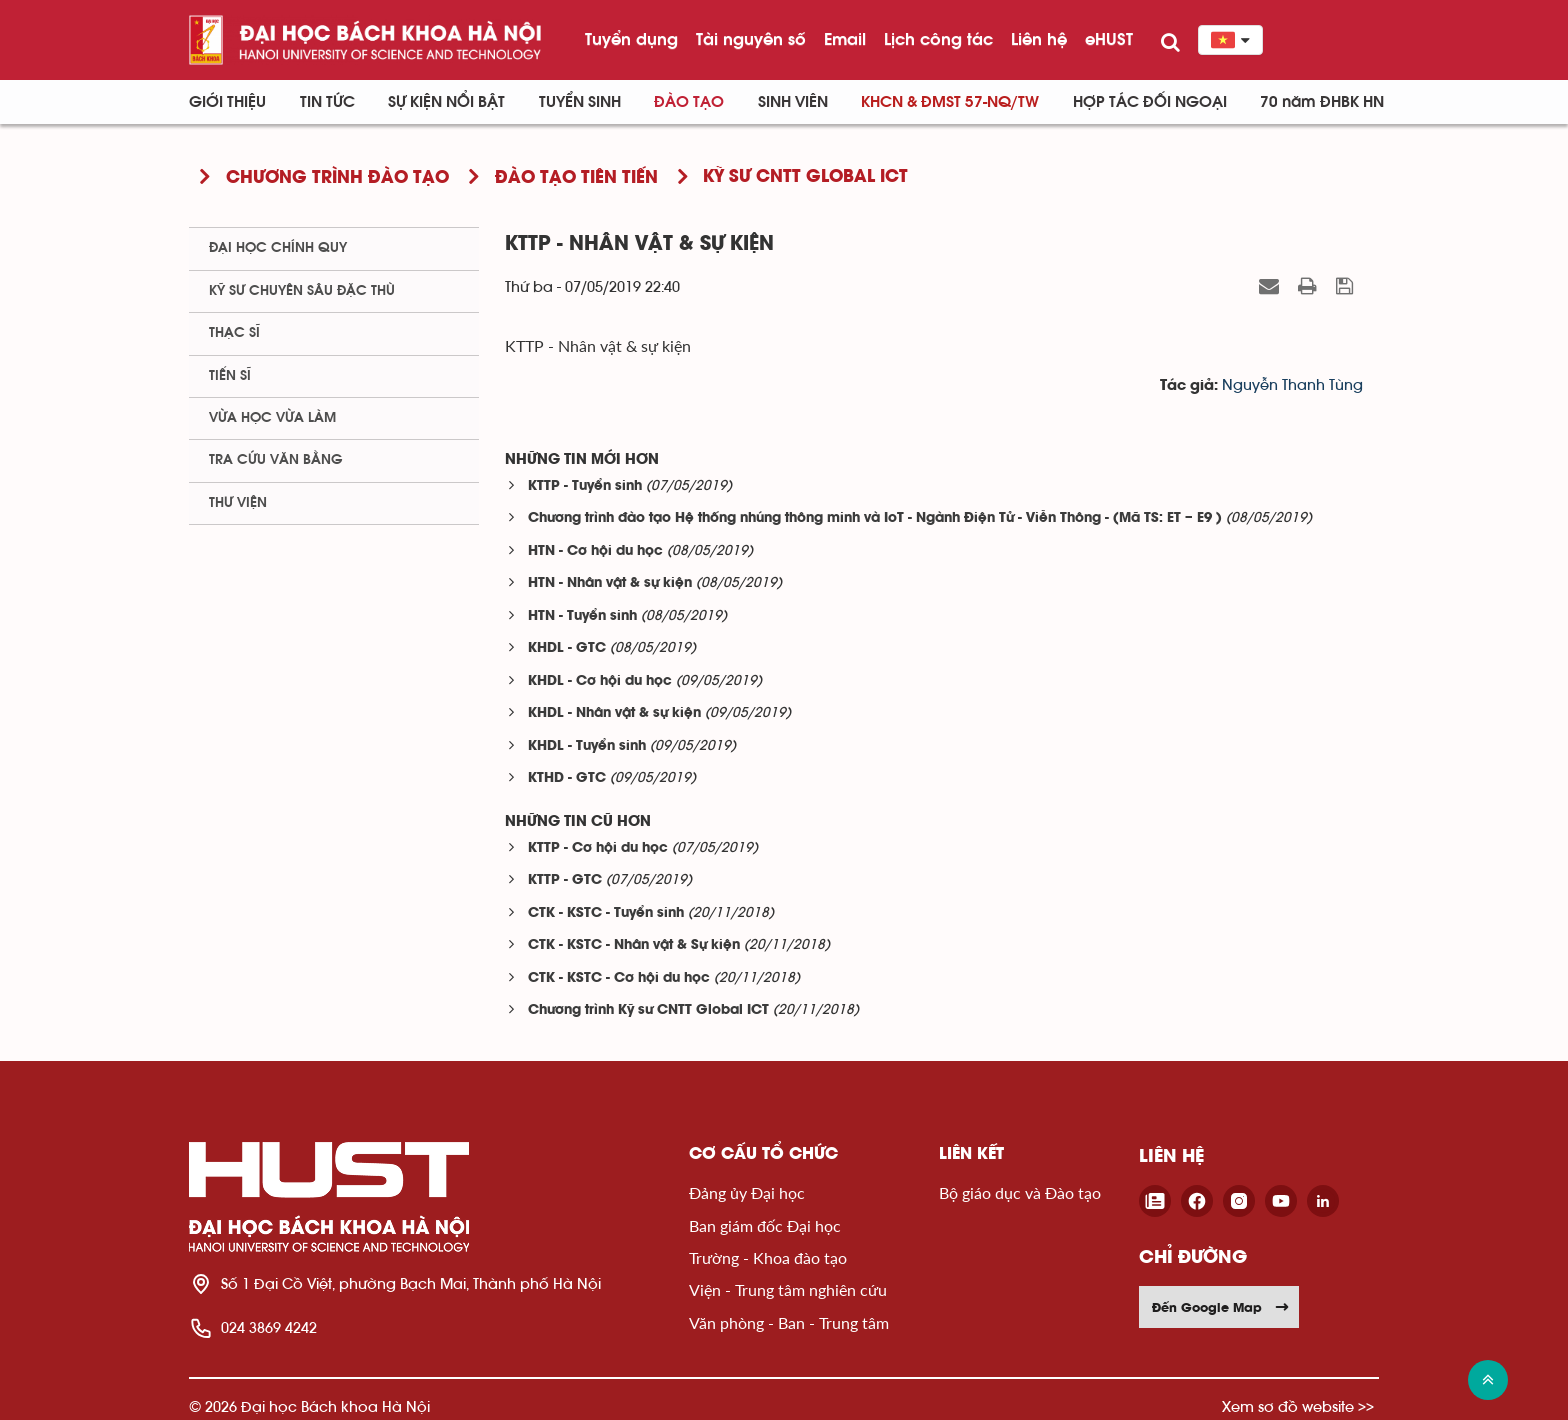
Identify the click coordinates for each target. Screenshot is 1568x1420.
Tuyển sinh (580, 102)
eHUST (1109, 39)
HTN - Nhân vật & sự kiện (610, 583)
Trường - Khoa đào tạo (768, 1257)
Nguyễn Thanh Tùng (1292, 385)
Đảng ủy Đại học (747, 1192)
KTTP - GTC (565, 880)
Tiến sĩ (230, 376)
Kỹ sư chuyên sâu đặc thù (302, 291)
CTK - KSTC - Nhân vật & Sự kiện (634, 945)
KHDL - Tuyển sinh (587, 746)
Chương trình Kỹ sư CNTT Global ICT (648, 1010)
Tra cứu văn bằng (276, 460)
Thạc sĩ (234, 333)
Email (845, 39)
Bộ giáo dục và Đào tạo (1020, 1192)
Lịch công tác (938, 39)
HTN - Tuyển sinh (582, 616)
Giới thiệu (227, 102)
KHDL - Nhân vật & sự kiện (614, 713)
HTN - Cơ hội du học (595, 551)
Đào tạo (689, 102)
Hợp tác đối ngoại (1150, 102)
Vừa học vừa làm (272, 418)
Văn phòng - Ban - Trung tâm (789, 1322)
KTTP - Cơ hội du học (598, 848)
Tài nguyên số (751, 39)
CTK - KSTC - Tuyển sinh (606, 913)
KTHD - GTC (567, 778)
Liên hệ (1039, 39)
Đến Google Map (1221, 1307)
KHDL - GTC (567, 648)
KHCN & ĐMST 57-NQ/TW (950, 102)
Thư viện (238, 503)
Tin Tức (327, 102)
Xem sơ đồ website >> (1298, 1406)
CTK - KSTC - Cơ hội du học (619, 978)
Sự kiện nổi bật (446, 102)
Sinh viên (793, 102)
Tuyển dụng (631, 39)
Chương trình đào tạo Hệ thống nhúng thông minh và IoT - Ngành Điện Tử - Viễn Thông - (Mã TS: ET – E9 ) (875, 518)
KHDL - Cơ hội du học (600, 681)
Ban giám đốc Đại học (765, 1225)
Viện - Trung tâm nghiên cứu (788, 1289)
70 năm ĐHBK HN (1322, 102)
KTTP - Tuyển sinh (585, 486)
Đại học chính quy (278, 248)
